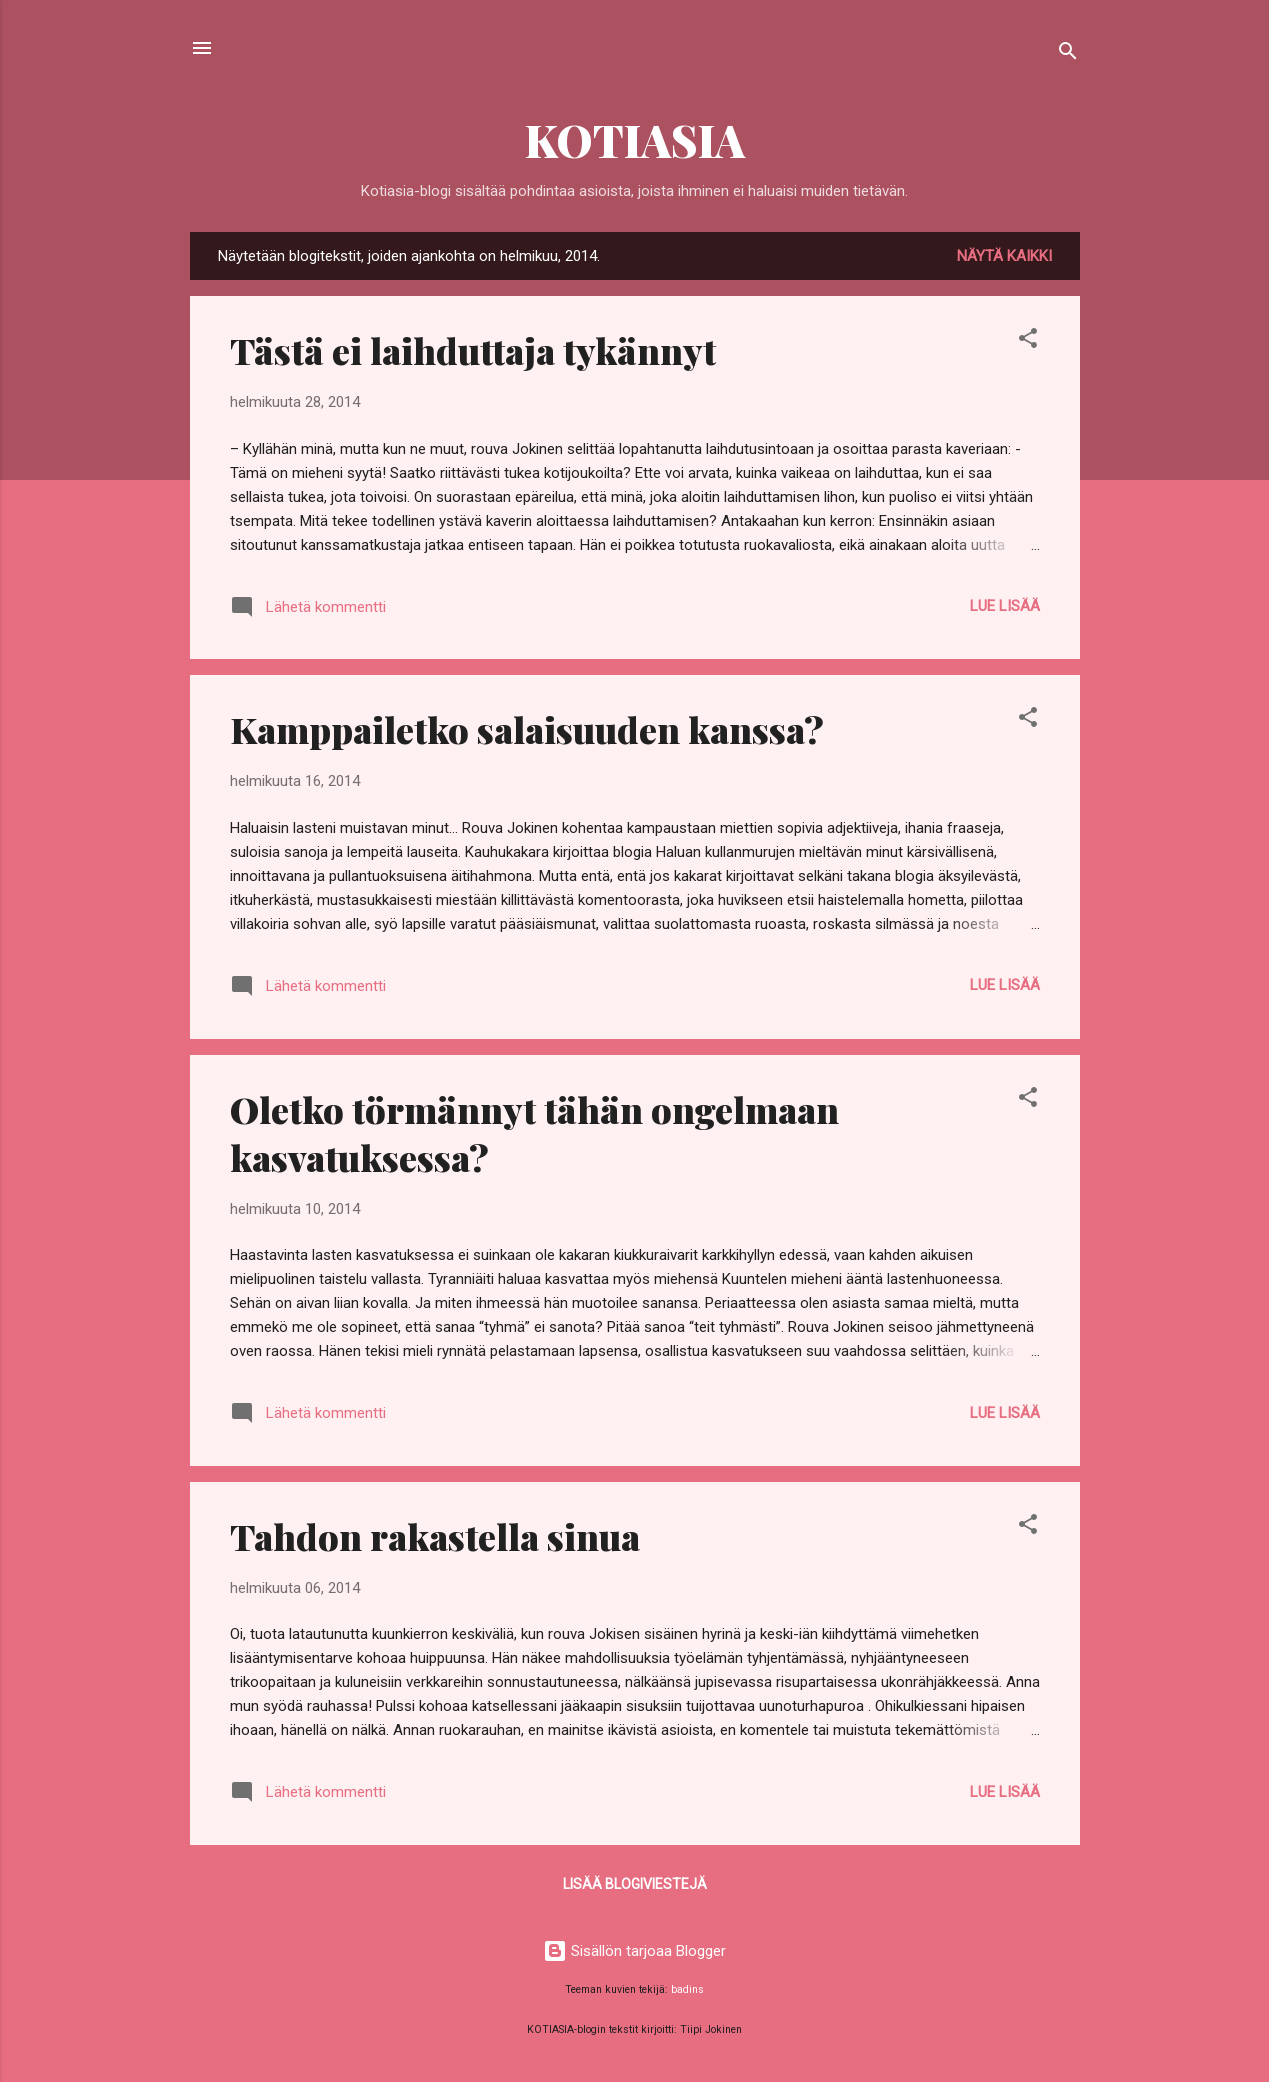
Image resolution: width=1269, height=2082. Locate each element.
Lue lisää (1005, 606)
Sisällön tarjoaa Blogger (634, 1951)
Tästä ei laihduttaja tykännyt (473, 350)
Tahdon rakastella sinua (435, 1536)
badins (687, 1989)
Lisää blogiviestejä (635, 1884)
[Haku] (1068, 54)
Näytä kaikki (1004, 256)
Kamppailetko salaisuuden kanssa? (527, 729)
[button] (1028, 341)
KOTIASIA (635, 139)
